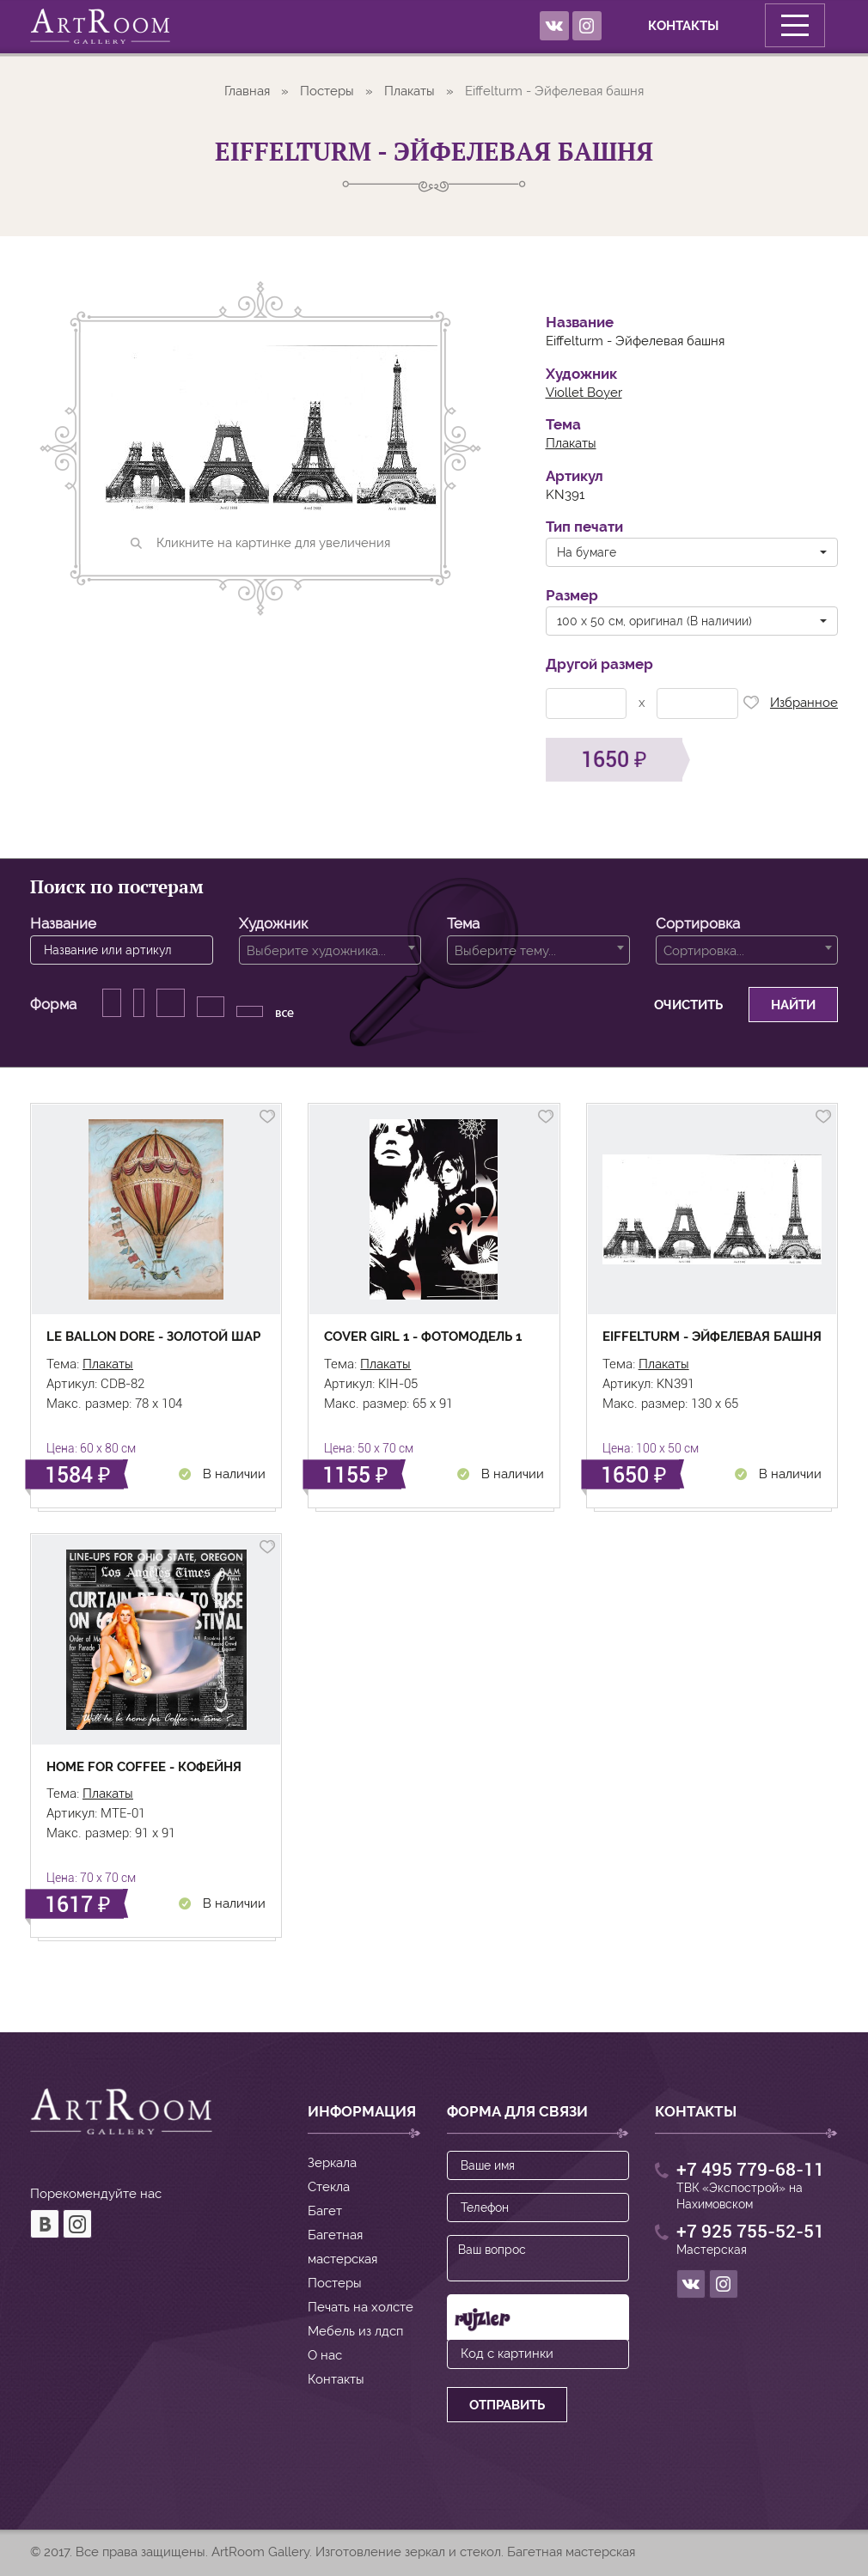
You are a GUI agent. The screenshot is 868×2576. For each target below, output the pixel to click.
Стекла (329, 2187)
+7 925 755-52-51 (750, 2232)
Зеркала (332, 2163)
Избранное (788, 705)
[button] (692, 552)
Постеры (327, 91)
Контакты (652, 25)
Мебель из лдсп (355, 2331)
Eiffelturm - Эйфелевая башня (712, 1336)
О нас (325, 2355)
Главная (247, 91)
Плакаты (409, 91)
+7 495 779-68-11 (750, 2170)
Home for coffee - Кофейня (143, 1767)
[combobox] (330, 950)
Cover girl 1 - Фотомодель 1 (423, 1336)
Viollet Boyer (584, 392)
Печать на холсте (360, 2307)
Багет (325, 2211)
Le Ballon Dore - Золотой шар (153, 1336)
